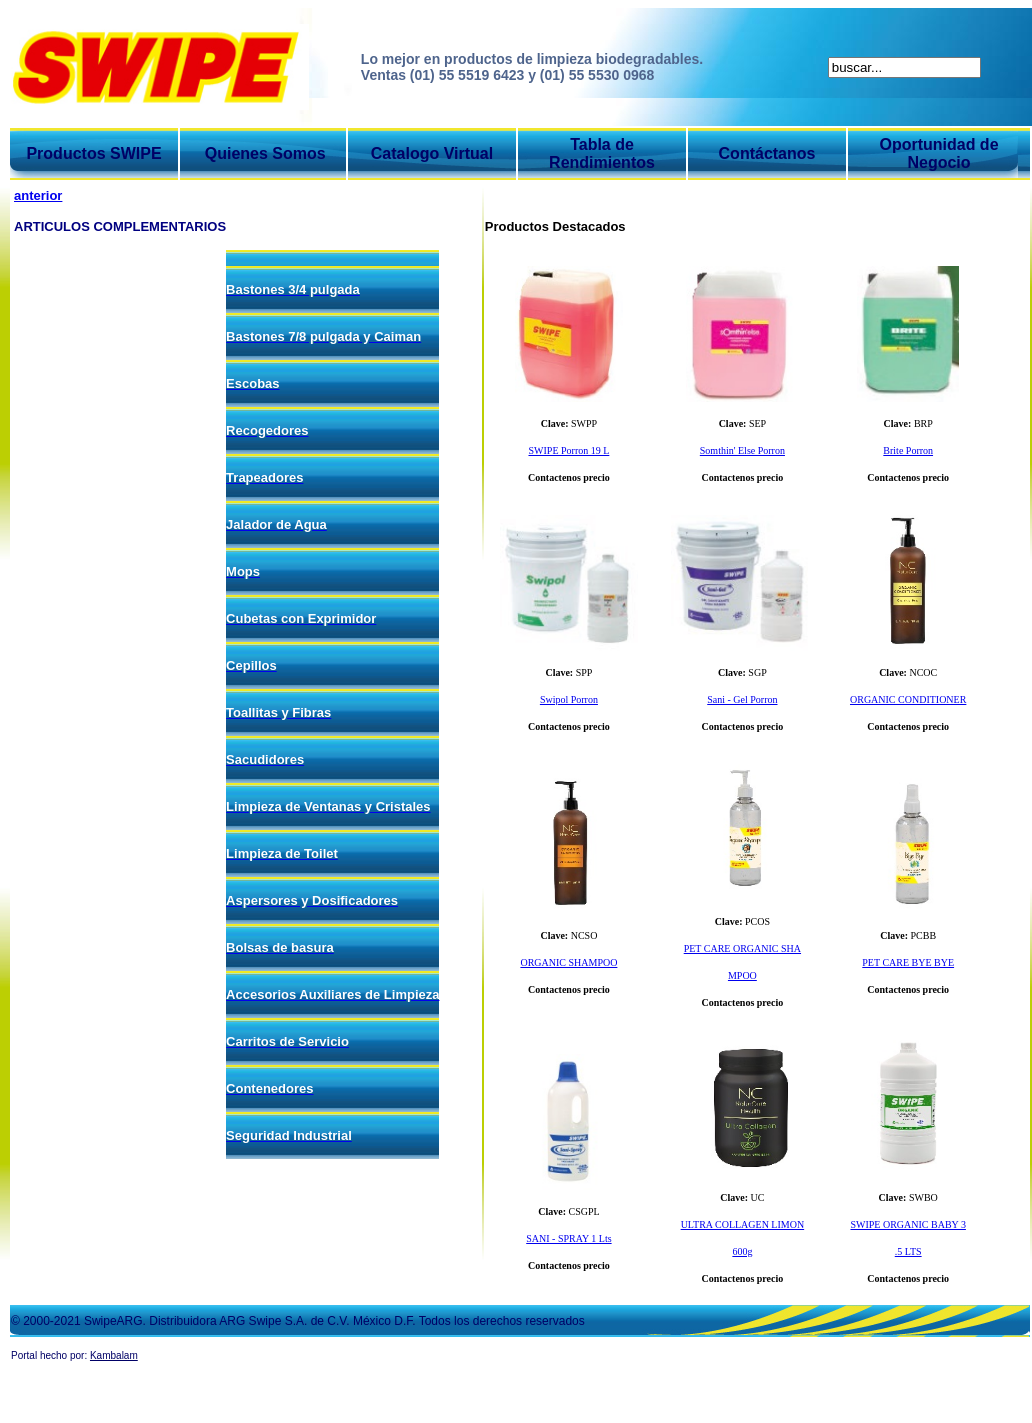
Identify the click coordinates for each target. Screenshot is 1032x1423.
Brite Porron (908, 450)
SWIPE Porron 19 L (568, 450)
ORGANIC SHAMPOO (568, 962)
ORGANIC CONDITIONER (908, 699)
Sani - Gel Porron (742, 699)
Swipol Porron (569, 699)
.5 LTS (908, 1251)
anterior (38, 195)
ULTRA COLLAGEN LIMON (743, 1224)
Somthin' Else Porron (742, 450)
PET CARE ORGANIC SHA (742, 948)
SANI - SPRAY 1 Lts (568, 1238)
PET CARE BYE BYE (908, 962)
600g (742, 1251)
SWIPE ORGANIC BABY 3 (907, 1224)
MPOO (742, 975)
